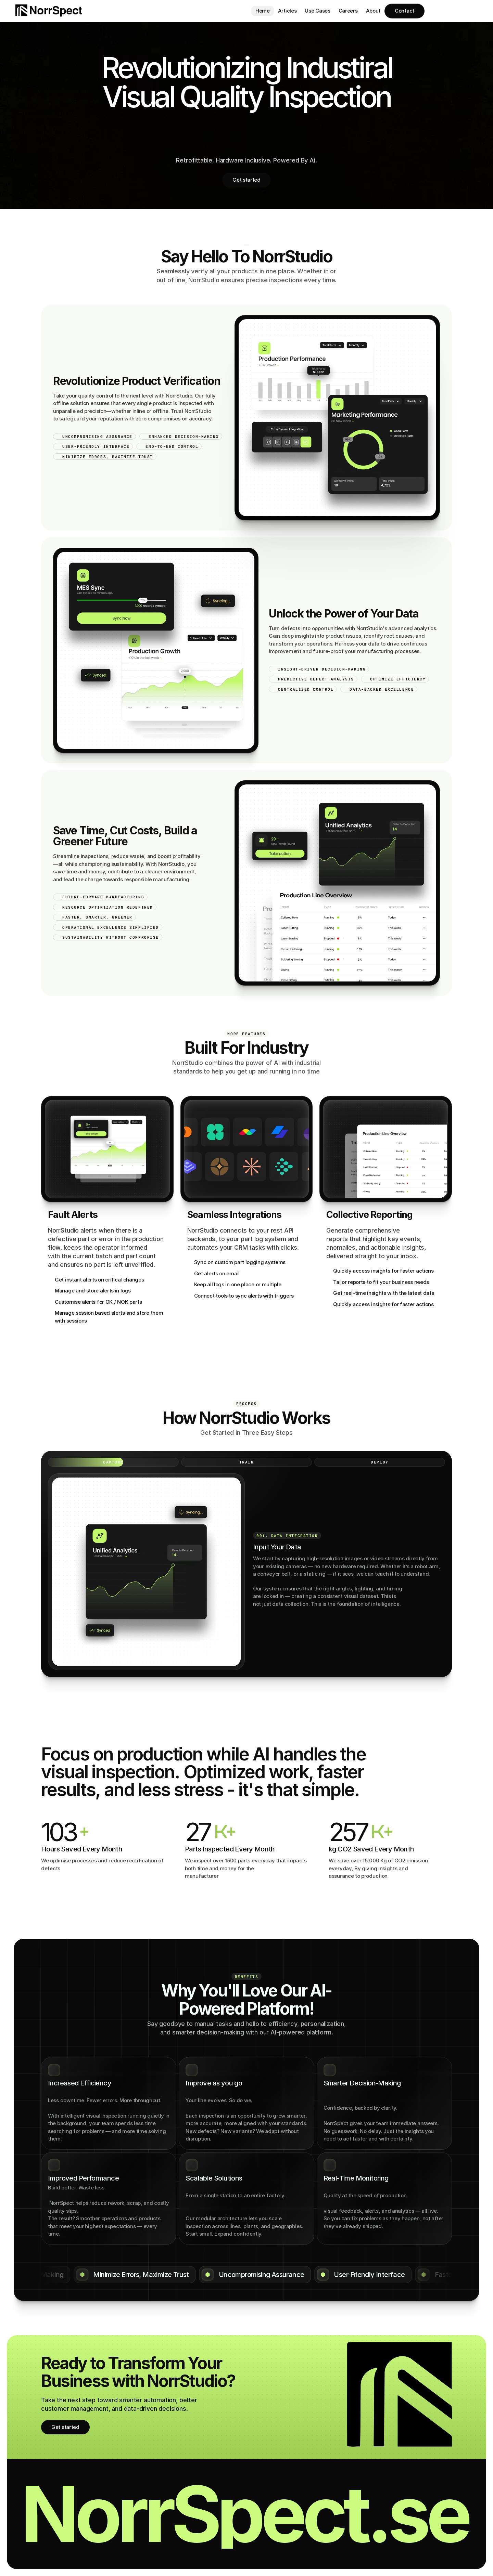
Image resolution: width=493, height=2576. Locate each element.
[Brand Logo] (48, 10)
